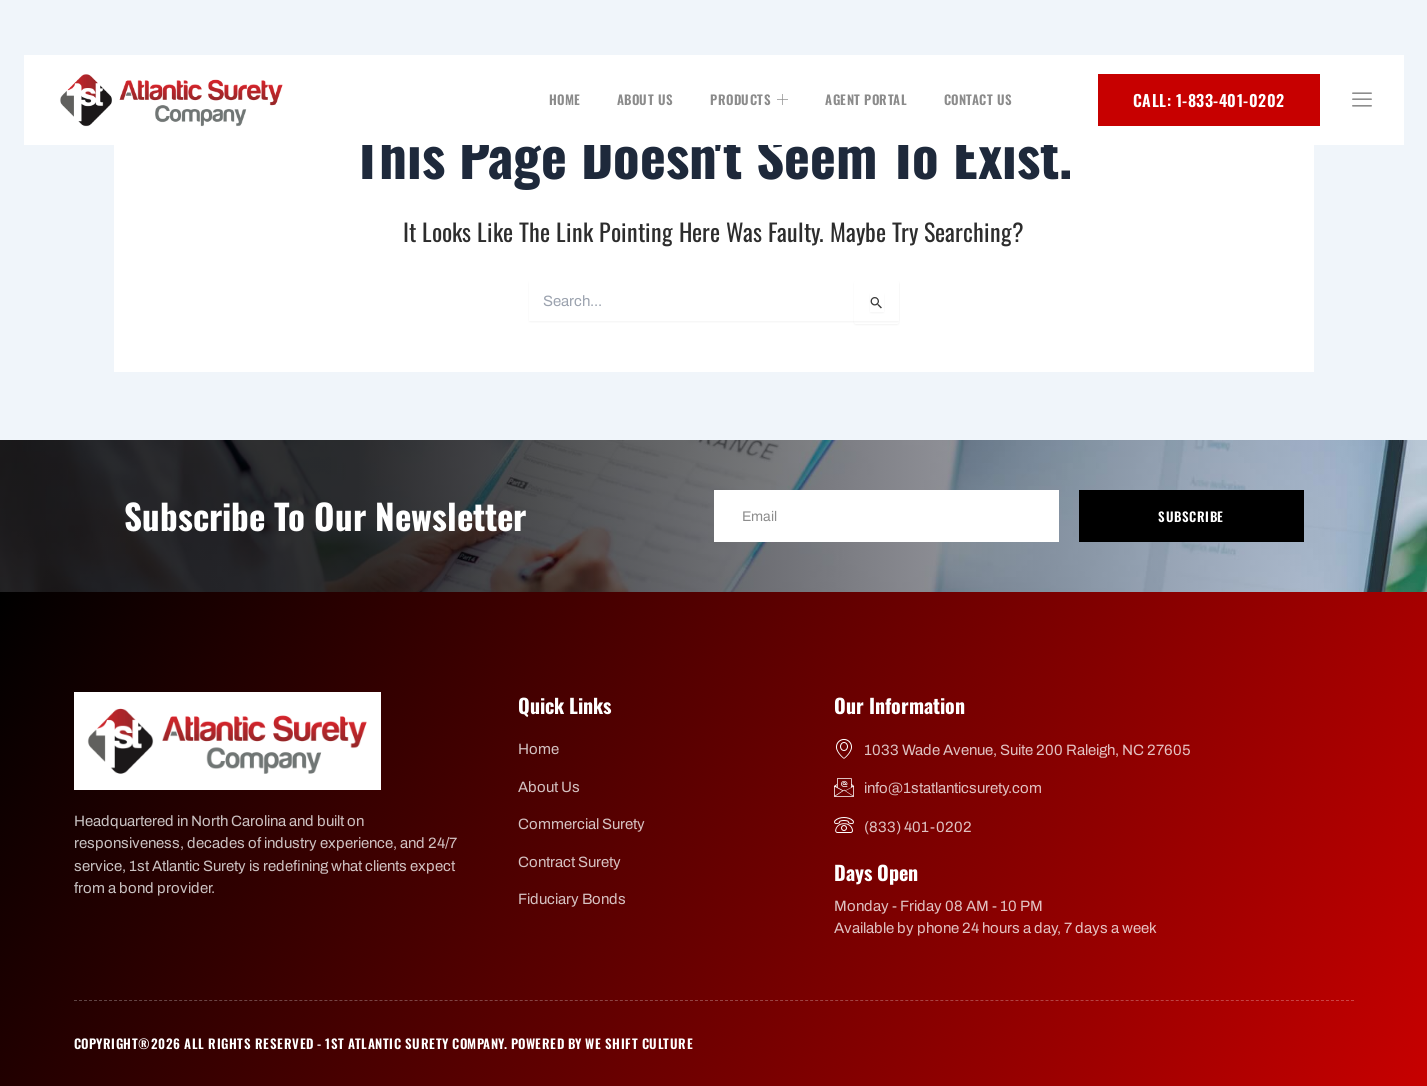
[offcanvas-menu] (1362, 100)
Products (751, 99)
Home (567, 99)
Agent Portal (867, 99)
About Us (647, 99)
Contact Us (978, 99)
